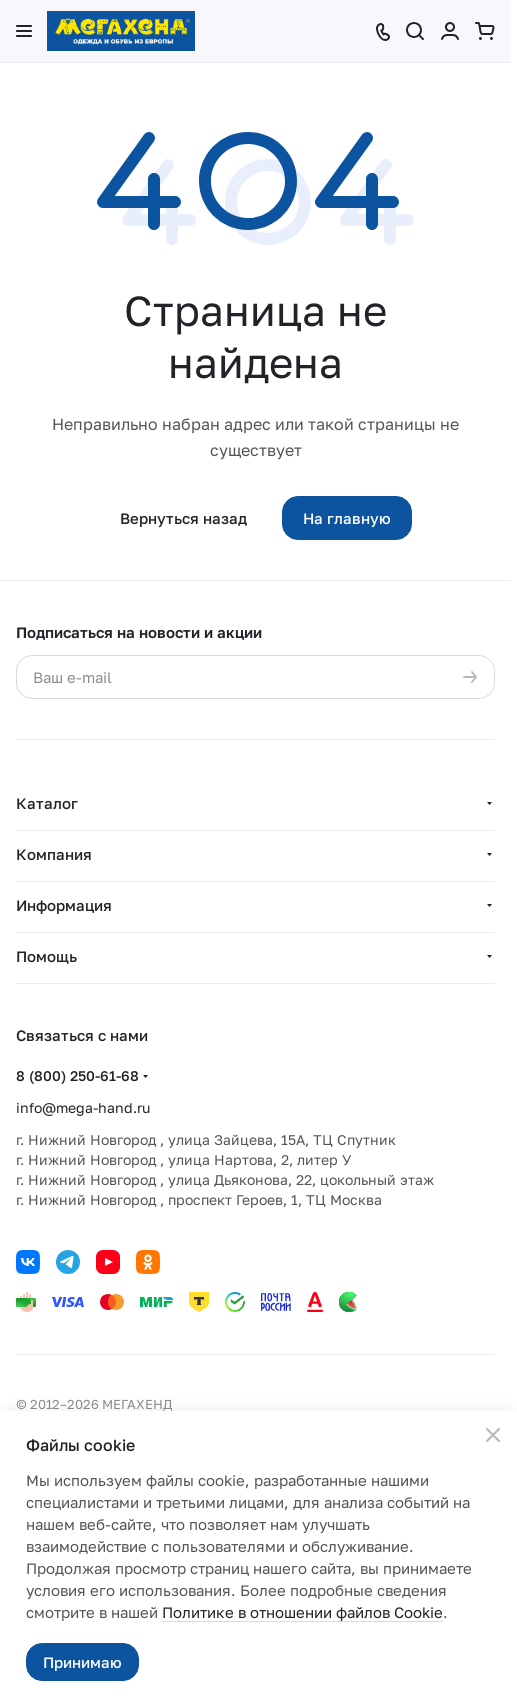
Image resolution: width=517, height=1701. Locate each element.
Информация (64, 905)
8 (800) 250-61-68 (77, 1075)
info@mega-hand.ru (83, 1107)
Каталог (47, 803)
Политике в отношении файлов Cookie (302, 1612)
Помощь (46, 956)
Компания (54, 854)
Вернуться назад (183, 518)
